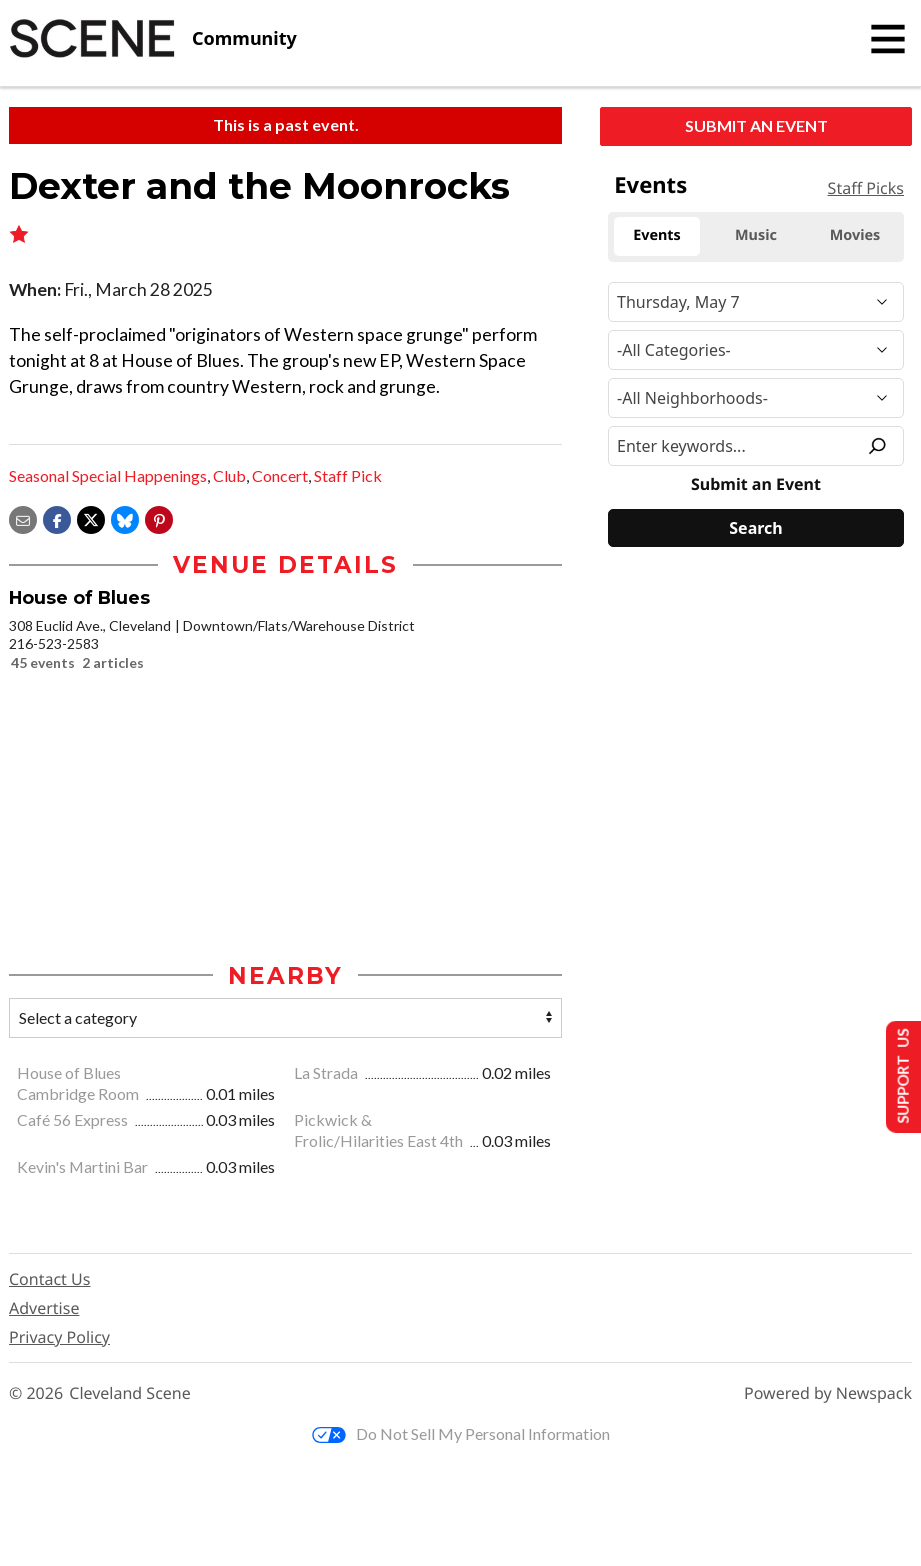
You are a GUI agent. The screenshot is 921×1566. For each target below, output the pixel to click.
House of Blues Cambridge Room (79, 1084)
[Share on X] (91, 517)
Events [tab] (657, 235)
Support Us (897, 1075)
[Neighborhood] (756, 398)
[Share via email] (23, 517)
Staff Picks (866, 188)
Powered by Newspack (828, 1394)
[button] (159, 517)
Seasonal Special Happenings (108, 475)
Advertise (44, 1309)
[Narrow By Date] (756, 302)
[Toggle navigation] (888, 39)
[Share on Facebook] (57, 517)
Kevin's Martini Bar (84, 1166)
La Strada (327, 1073)
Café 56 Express (74, 1120)
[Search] (756, 528)
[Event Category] (756, 350)
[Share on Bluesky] (125, 517)
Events (650, 185)
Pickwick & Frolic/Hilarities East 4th (380, 1131)
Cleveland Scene (130, 1394)
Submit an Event (756, 125)
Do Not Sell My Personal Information (461, 1434)
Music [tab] (756, 235)
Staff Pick (348, 475)
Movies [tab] (855, 235)
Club (229, 475)
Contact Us (49, 1280)
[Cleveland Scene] (153, 39)
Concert (280, 475)
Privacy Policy (59, 1338)
